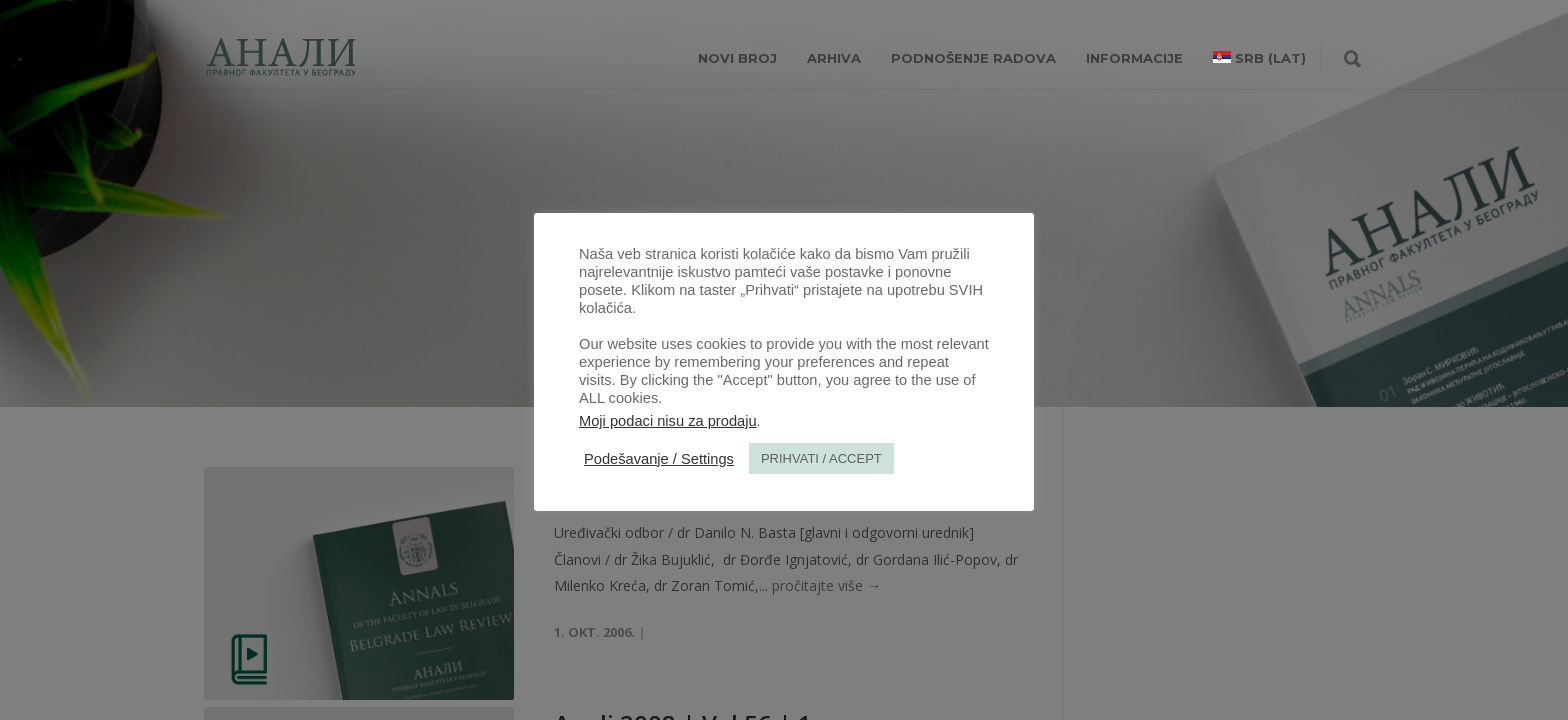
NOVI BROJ (737, 58)
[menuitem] (1259, 58)
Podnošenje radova (973, 58)
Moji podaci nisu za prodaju (668, 421)
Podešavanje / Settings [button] (659, 459)
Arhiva (834, 58)
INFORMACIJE (1134, 58)
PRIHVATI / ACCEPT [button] (821, 458)
